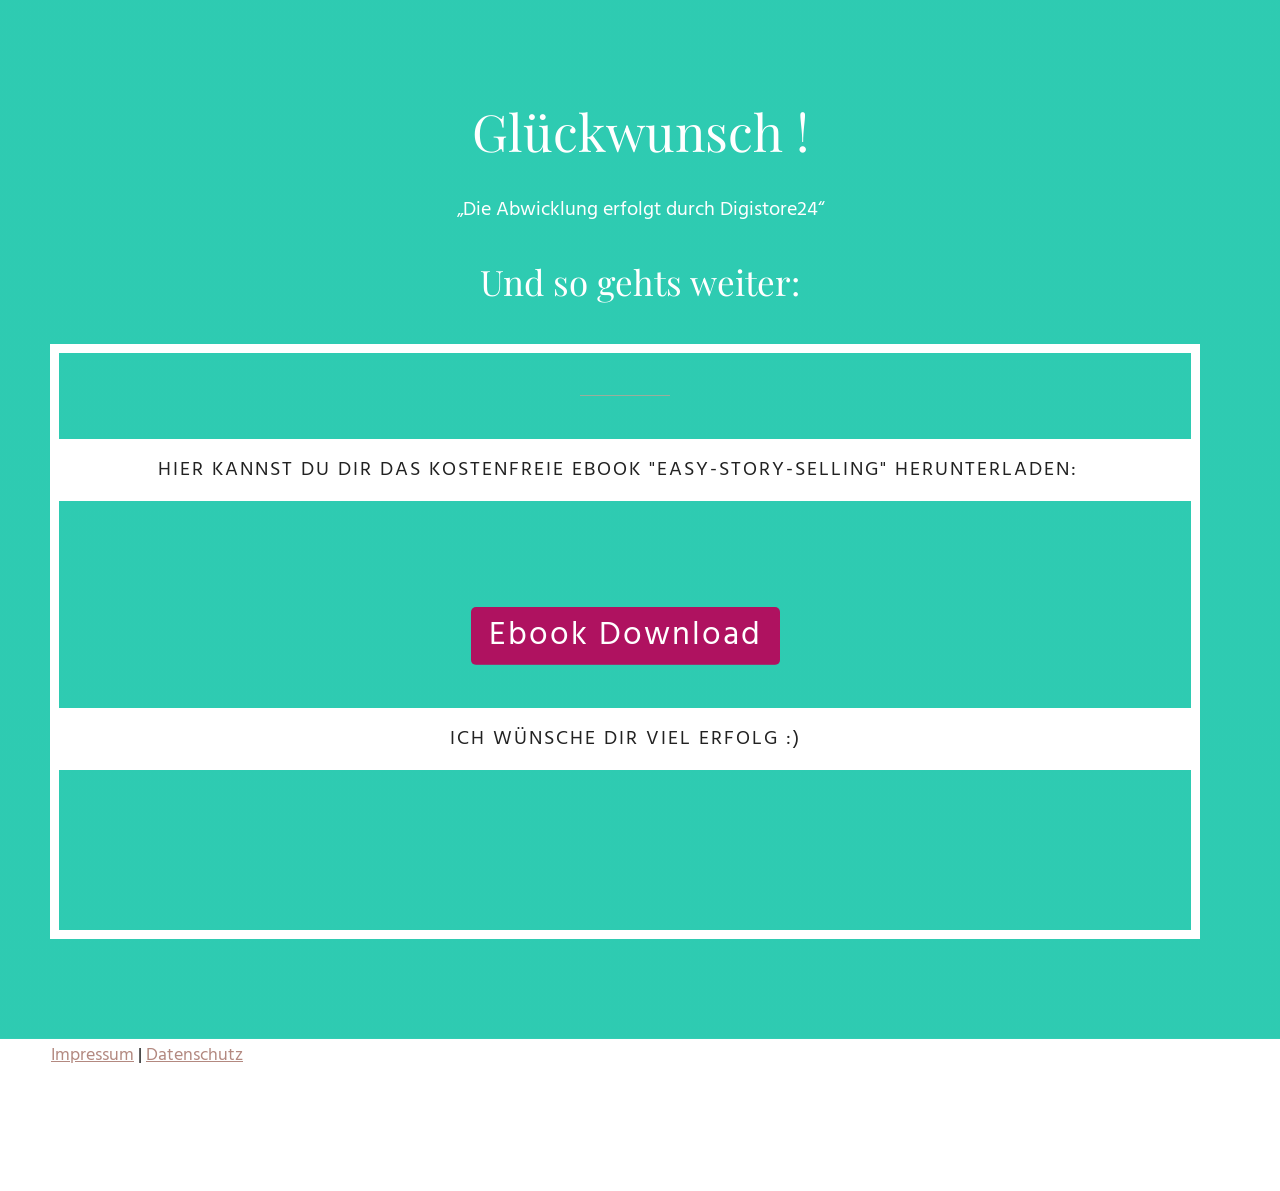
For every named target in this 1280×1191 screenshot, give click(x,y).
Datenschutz (194, 1055)
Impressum (92, 1055)
